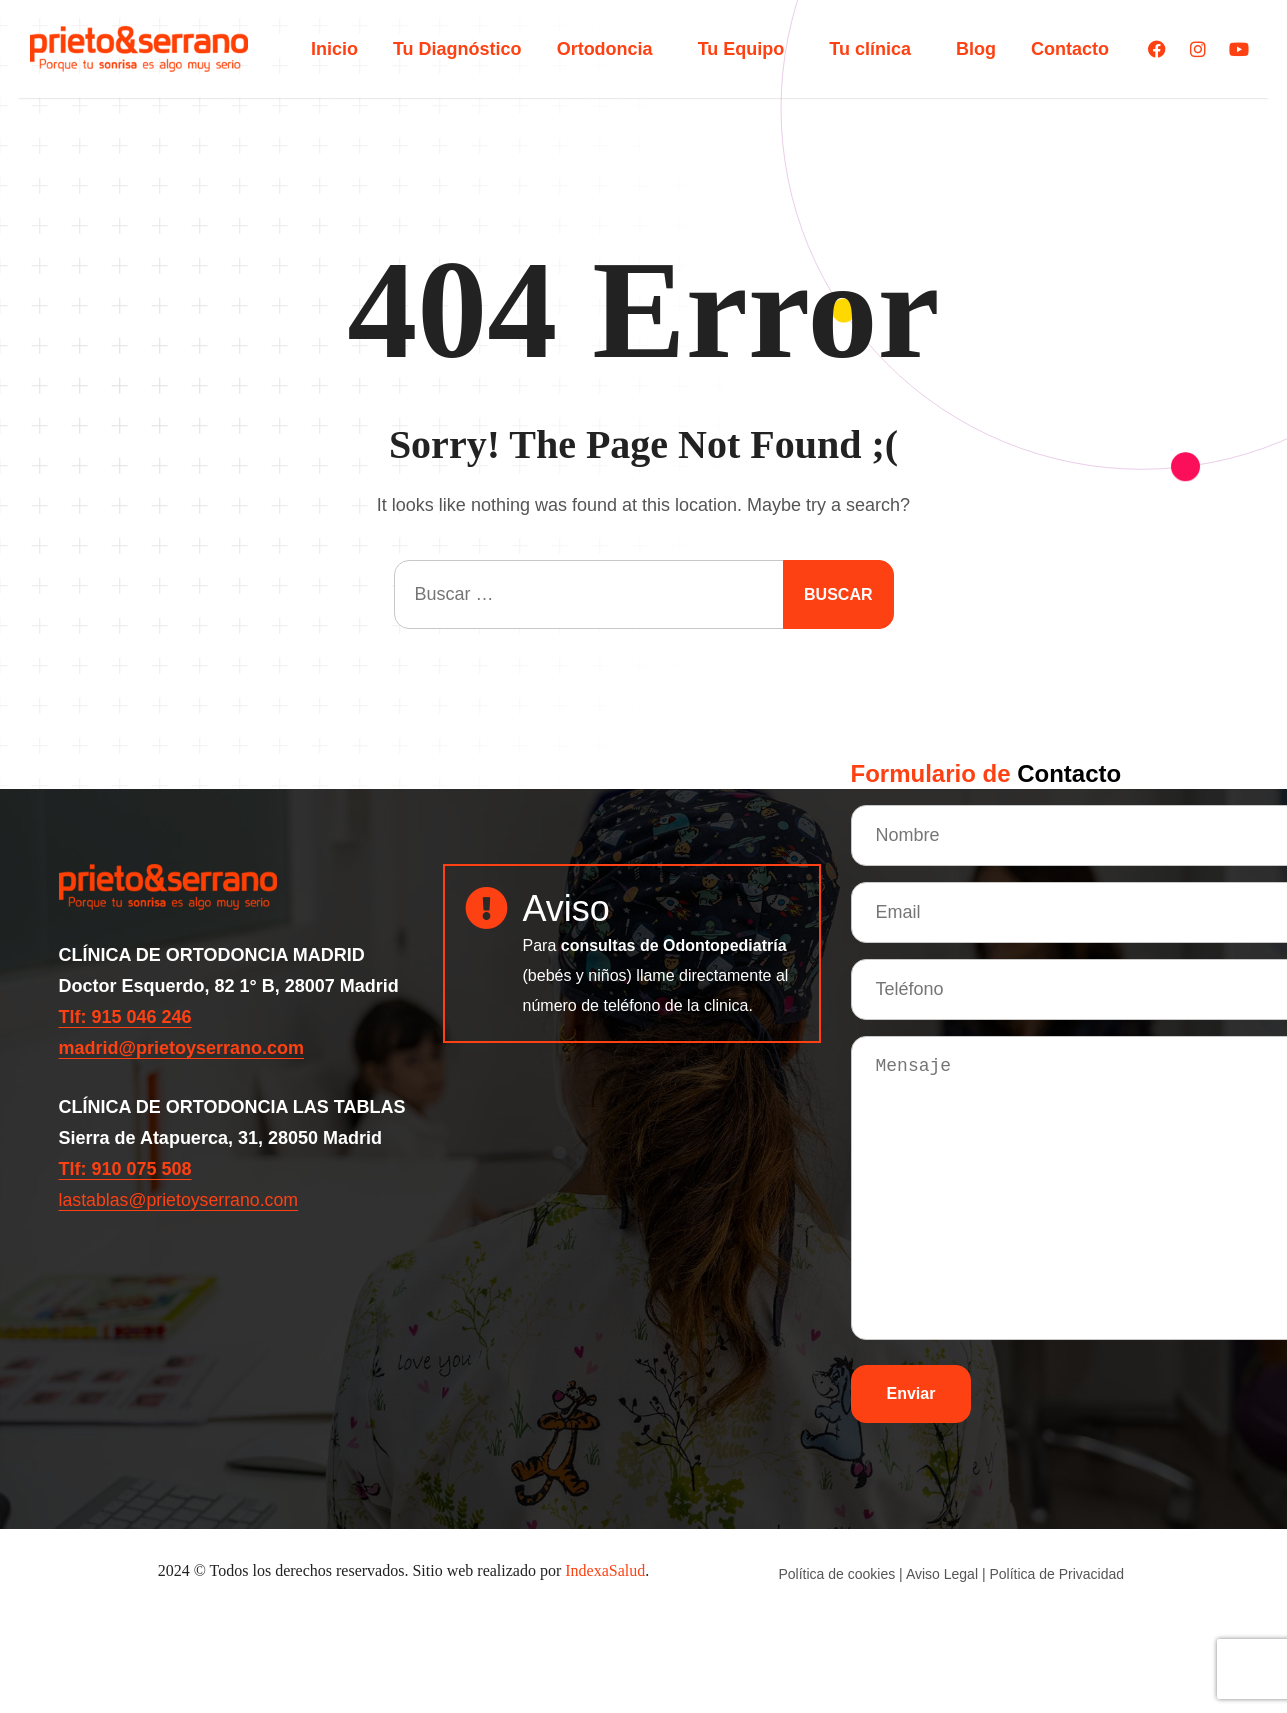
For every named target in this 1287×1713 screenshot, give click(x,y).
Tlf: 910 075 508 (125, 1169)
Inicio (334, 49)
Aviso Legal (942, 1574)
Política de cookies (837, 1574)
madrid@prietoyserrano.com (182, 1048)
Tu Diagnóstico (457, 49)
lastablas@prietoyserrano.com (180, 1200)
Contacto (1070, 49)
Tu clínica (875, 49)
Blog (976, 49)
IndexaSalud (605, 1570)
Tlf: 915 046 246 (125, 1017)
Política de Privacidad (1056, 1574)
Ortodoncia (610, 49)
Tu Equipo (746, 49)
